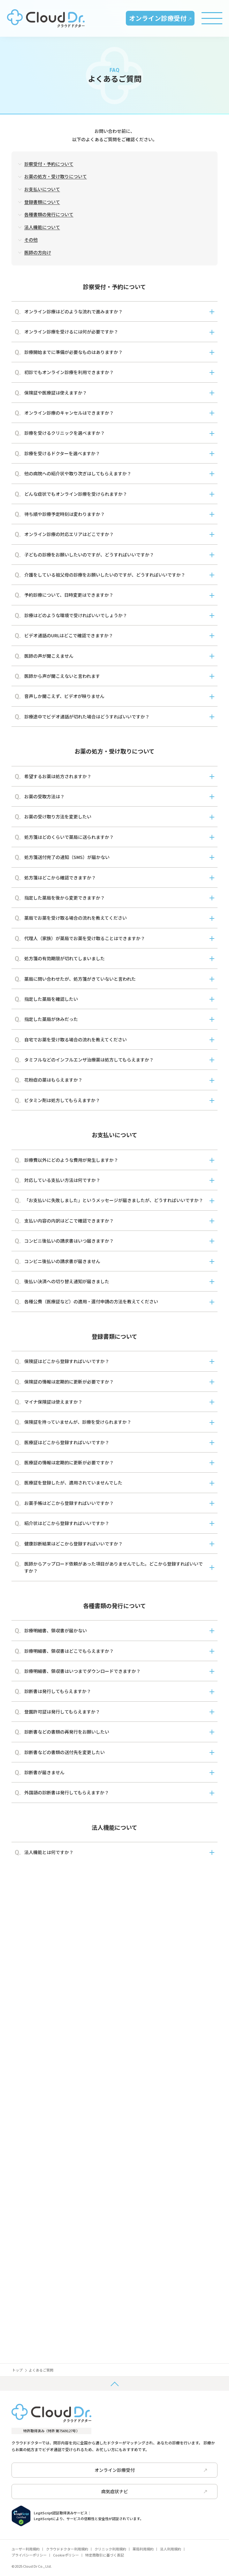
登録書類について (42, 202)
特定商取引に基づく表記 (104, 2554)
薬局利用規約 (143, 2548)
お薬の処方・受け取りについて (55, 176)
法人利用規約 (170, 2548)
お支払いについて (42, 189)
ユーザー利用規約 (25, 2548)
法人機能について (42, 227)
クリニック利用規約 (110, 2548)
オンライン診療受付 (160, 18)
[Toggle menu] (212, 18)
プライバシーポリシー (29, 2554)
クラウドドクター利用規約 (67, 2548)
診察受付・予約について (48, 164)
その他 (31, 239)
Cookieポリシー (66, 2554)
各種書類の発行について (48, 214)
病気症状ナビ (154, 2491)
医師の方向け (37, 252)
